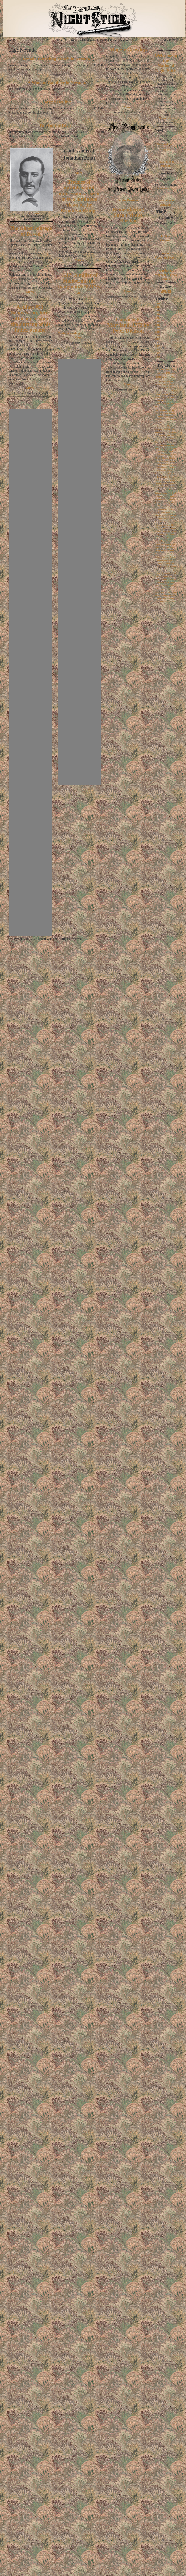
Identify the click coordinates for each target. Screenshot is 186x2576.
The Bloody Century (166, 215)
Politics (172, 547)
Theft (168, 592)
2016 (157, 321)
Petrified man (160, 541)
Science (173, 566)
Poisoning (167, 544)
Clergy (173, 429)
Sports (158, 576)
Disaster (165, 458)
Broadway (164, 410)
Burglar (172, 413)
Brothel (159, 413)
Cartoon (173, 420)
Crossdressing (169, 445)
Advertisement (162, 388)
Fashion (164, 474)
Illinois (171, 490)
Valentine (164, 595)
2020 (157, 335)
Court (157, 442)
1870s (168, 373)
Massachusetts (162, 509)
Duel (158, 467)
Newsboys (158, 531)
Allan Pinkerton (162, 394)
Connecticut (161, 439)
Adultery (172, 384)
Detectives (160, 455)
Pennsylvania (161, 538)
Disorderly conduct (162, 461)
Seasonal (160, 570)
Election (172, 467)
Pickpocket (159, 544)
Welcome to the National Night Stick (166, 63)
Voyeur (158, 598)
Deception (172, 448)
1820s (163, 370)
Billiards (158, 407)
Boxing (174, 407)
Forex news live (56, 102)
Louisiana (158, 503)
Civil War (167, 429)
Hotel (166, 490)
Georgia (159, 483)
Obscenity (160, 535)
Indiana (158, 493)
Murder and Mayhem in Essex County (166, 275)
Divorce (173, 461)
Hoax (166, 487)
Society (158, 573)
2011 (157, 303)
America (172, 394)
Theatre (162, 592)
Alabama (166, 391)
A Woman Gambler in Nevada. (57, 82)
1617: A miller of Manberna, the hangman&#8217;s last (79, 283)
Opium (172, 535)
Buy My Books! (166, 176)
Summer (165, 586)
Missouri (158, 515)
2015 (157, 317)
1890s (172, 377)
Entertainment (161, 471)
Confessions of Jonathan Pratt (79, 154)
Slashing (171, 570)
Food (159, 477)
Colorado (172, 432)
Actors (165, 384)
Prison (163, 551)
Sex (165, 570)
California (159, 420)
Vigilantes (172, 595)
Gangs (172, 480)
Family (157, 474)
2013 (157, 310)
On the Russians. (128, 200)
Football (165, 477)
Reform (174, 554)
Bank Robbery (162, 400)
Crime (169, 442)
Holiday (172, 487)
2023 (157, 346)
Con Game (170, 436)
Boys (157, 410)
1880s (160, 377)
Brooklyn (172, 410)
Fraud (158, 480)
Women (166, 605)
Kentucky (159, 499)
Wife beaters (164, 602)
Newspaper (167, 531)
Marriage (161, 506)
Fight (170, 474)
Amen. (79, 172)
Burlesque (169, 416)
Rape (164, 554)
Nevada (166, 518)
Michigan (161, 512)
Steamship (160, 582)
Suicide (158, 586)
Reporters (165, 557)
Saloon (168, 563)
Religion (158, 557)
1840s (173, 370)
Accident (159, 384)
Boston (168, 407)
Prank (158, 551)
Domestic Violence (161, 464)
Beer (164, 403)
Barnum (171, 400)
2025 (157, 353)
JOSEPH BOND (33, 213)
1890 (166, 378)
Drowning (172, 464)
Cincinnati (158, 429)
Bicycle (173, 403)
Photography (171, 541)
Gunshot (160, 487)
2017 (157, 324)
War (164, 598)
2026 (157, 356)
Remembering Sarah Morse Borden (128, 215)
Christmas (170, 426)
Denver (170, 451)
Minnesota (169, 512)
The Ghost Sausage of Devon (30, 231)
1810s (158, 370)
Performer (171, 538)
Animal (157, 397)
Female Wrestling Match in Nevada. (57, 58)
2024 (157, 349)
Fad (174, 471)
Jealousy (159, 496)
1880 (173, 373)
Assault (163, 397)
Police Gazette (162, 547)
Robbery (171, 560)
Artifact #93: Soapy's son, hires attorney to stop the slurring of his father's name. (30, 318)
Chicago (167, 423)
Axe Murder (172, 397)
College (165, 432)
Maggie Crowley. (128, 49)
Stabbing (164, 579)
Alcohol (174, 391)
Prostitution (171, 551)
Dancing (165, 448)
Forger (171, 477)
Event (169, 471)
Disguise (172, 458)
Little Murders (169, 499)
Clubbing (158, 432)
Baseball (158, 403)
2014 (157, 314)
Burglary (161, 416)
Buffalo (165, 413)
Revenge (173, 557)
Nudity (174, 531)
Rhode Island (162, 560)
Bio (163, 407)
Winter (172, 602)
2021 (157, 339)
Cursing (158, 448)
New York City (168, 528)
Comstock (161, 436)
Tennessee (172, 589)
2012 (157, 307)
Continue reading (71, 333)
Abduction (162, 381)
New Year (166, 525)
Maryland (169, 506)
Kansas (172, 496)
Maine (173, 503)
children (174, 423)
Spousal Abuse (167, 576)
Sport (174, 573)
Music (160, 518)
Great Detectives (169, 483)
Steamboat (172, 579)
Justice (166, 496)
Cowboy (163, 442)
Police (174, 544)
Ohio (167, 535)
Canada (166, 420)
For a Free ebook (166, 122)
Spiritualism (166, 573)
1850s (158, 373)
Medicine (171, 509)
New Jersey (168, 522)
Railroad (158, 554)
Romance (161, 563)
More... (30, 291)
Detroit (167, 455)
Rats (168, 554)
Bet (168, 403)
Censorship (159, 423)
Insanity (165, 493)
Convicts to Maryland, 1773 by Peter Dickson (128, 325)
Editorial (164, 467)
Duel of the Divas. (57, 125)
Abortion (170, 381)
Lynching (166, 503)
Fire (174, 474)
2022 (157, 342)
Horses (160, 490)
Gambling (165, 480)
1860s (163, 373)
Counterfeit (170, 439)
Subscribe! (166, 118)
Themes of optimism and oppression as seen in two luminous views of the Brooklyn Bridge (79, 196)
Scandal (166, 566)
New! (158, 130)
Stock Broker (170, 582)
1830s (168, 370)
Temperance (163, 589)
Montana (166, 515)
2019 (157, 331)
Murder (173, 515)
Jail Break (172, 493)
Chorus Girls (161, 426)
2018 (157, 328)
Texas (157, 592)
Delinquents (162, 451)
